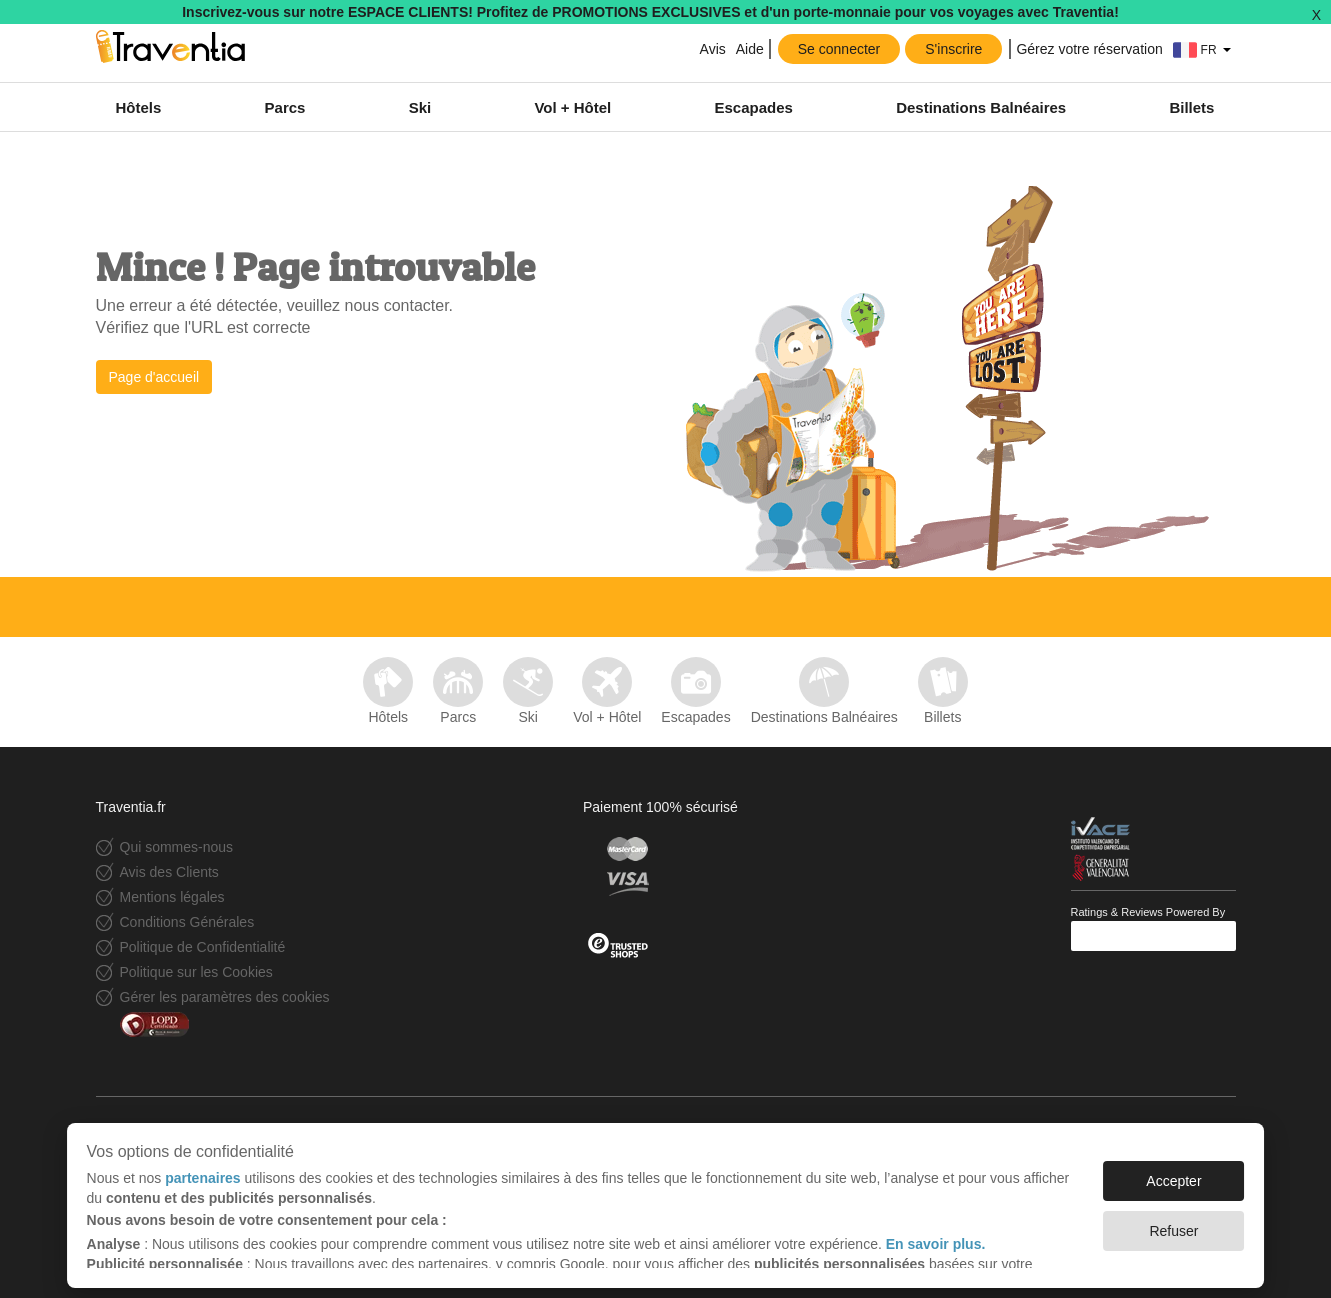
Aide (750, 49)
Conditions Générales (187, 922)
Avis (713, 49)
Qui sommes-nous (177, 847)
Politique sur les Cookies (196, 972)
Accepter (1173, 1171)
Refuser (1173, 1221)
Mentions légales (172, 897)
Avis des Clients (169, 872)
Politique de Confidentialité (203, 947)
